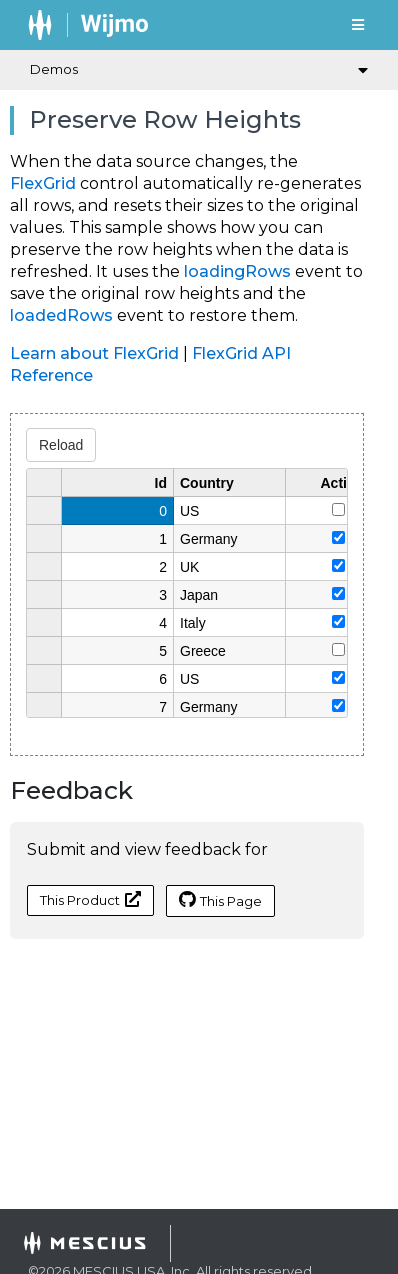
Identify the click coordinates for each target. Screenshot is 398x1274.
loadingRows (237, 271)
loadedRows (61, 315)
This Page (220, 900)
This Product (90, 899)
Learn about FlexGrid (94, 353)
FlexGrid (43, 183)
